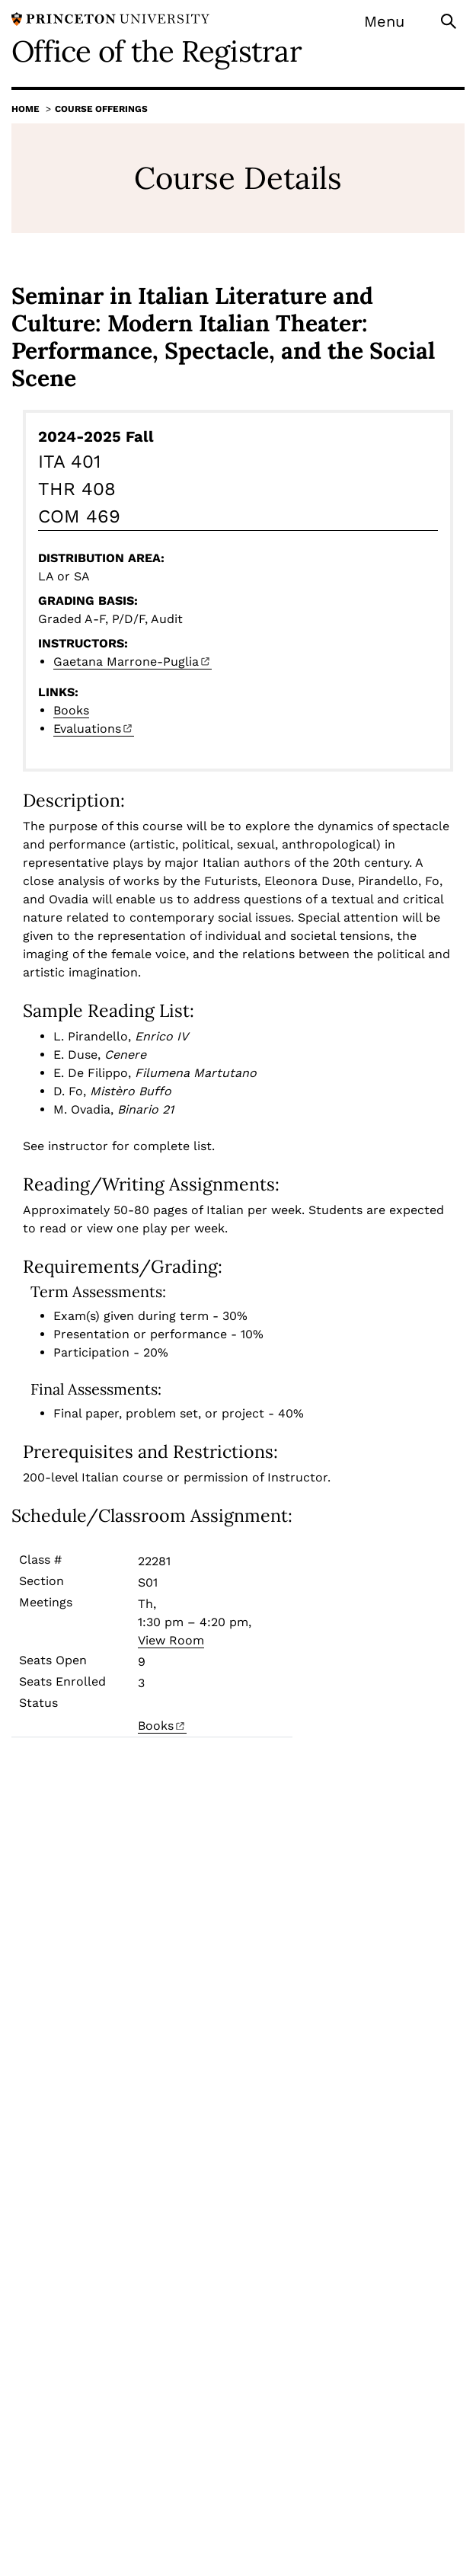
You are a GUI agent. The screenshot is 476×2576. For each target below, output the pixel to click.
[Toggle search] (450, 20)
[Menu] (394, 21)
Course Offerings (101, 109)
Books (71, 710)
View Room (171, 1640)
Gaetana (132, 661)
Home (25, 109)
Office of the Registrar (156, 51)
